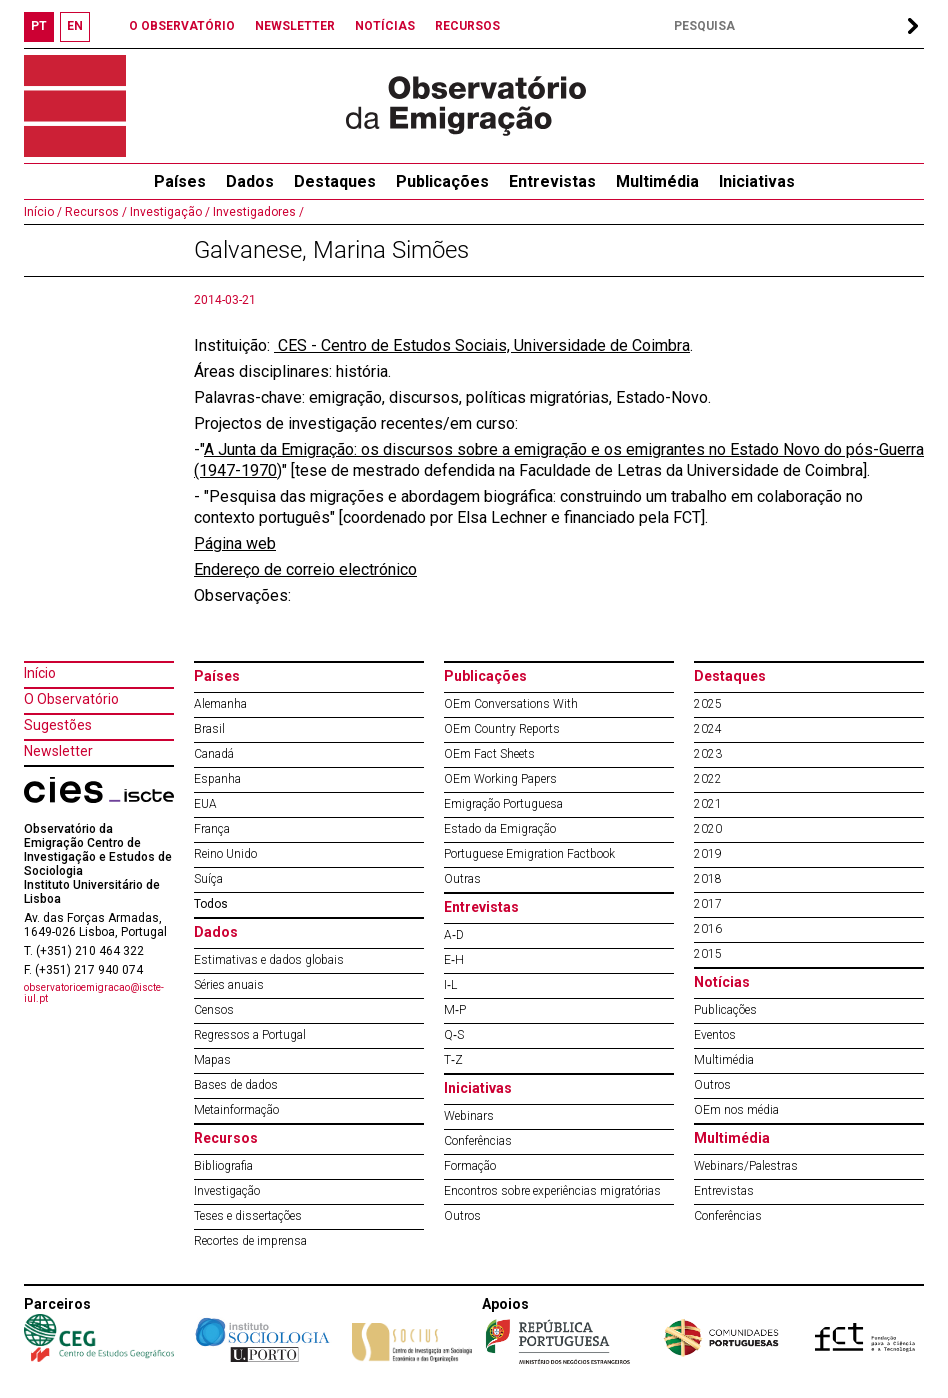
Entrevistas (552, 181)
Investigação (227, 1191)
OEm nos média (736, 1110)
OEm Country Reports (502, 729)
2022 (708, 779)
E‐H (454, 960)
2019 (708, 854)
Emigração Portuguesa (503, 804)
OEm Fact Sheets (489, 754)
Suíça (208, 879)
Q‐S (454, 1035)
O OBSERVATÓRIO (182, 26)
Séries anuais (229, 985)
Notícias (722, 982)
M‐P (455, 1010)
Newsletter (58, 751)
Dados (250, 181)
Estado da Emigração (500, 829)
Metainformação (236, 1110)
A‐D (454, 935)
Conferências (478, 1141)
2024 (708, 729)
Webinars (469, 1116)
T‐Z (453, 1060)
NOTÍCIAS (385, 26)
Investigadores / (257, 212)
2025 (708, 704)
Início (40, 673)
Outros (462, 1216)
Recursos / (94, 212)
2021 (708, 804)
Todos (211, 904)
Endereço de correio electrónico (305, 569)
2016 (708, 929)
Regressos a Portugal (250, 1035)
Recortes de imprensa (250, 1241)
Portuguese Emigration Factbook (529, 854)
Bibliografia (223, 1166)
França (212, 829)
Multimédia (657, 181)
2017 (708, 904)
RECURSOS (467, 26)
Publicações (442, 181)
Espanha (217, 779)
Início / (43, 212)
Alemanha (220, 704)
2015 (708, 954)
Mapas (212, 1060)
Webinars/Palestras (746, 1166)
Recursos (226, 1138)
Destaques (335, 181)
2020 (708, 829)
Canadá (214, 754)
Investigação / (168, 212)
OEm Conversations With (511, 704)
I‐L (450, 985)
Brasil (209, 729)
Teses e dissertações (248, 1216)
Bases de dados (236, 1085)
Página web (235, 543)
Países (217, 676)
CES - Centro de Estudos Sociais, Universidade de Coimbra (482, 345)
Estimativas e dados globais (269, 960)
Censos (214, 1010)
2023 (708, 754)
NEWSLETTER (295, 26)
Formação (470, 1166)
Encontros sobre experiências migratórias (552, 1191)
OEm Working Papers (500, 779)
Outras (462, 879)
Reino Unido (225, 854)
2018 (708, 879)
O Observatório (71, 699)
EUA (205, 804)
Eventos (715, 1035)
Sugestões (58, 725)
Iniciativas (757, 181)
